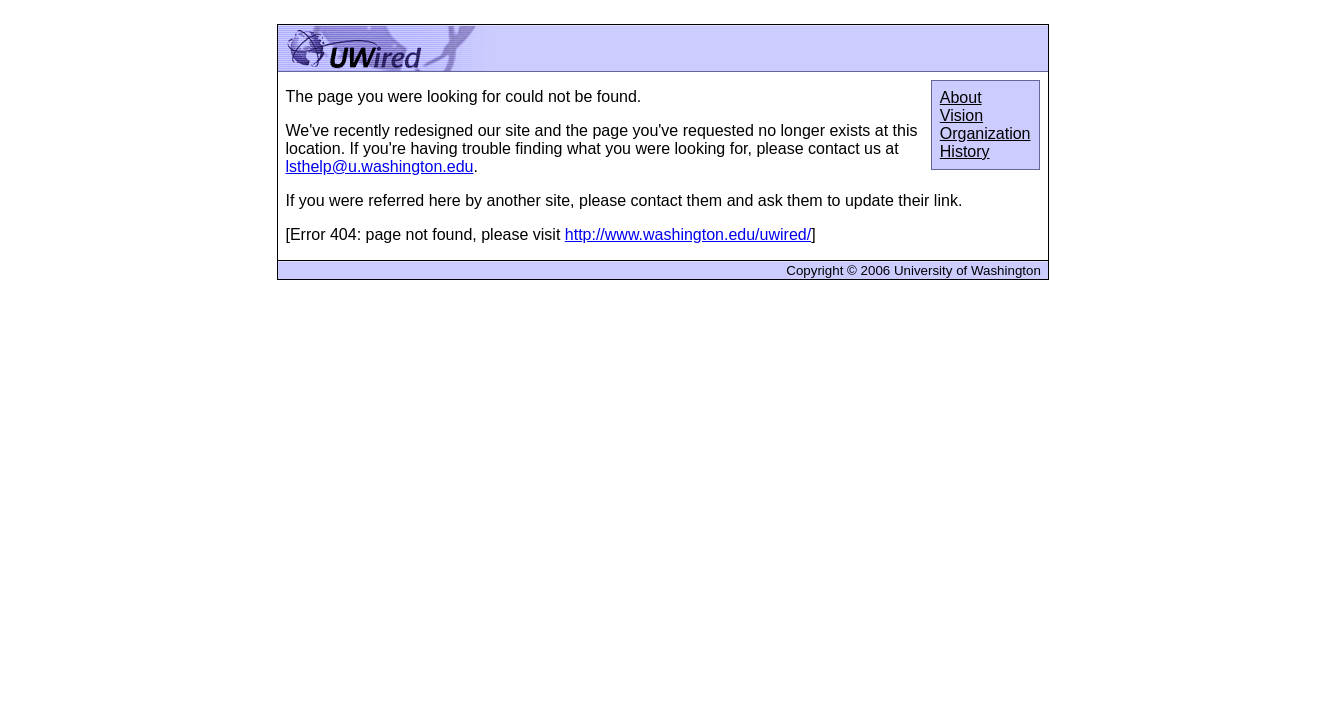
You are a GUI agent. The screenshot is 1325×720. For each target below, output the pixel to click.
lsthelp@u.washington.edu (380, 166)
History (965, 151)
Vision (961, 115)
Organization (985, 133)
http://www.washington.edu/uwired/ (688, 234)
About (961, 97)
